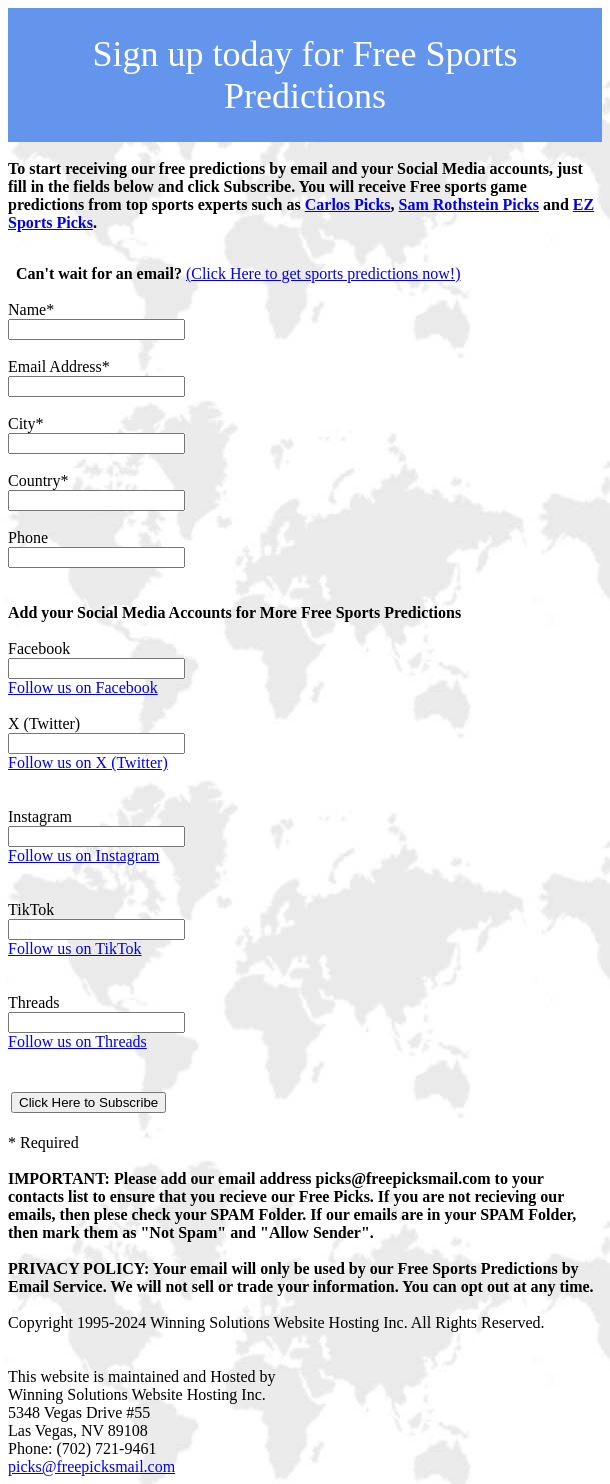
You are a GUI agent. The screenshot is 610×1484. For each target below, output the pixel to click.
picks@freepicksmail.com (91, 1466)
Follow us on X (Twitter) (88, 762)
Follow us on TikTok (75, 948)
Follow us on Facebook (83, 687)
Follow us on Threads (77, 1041)
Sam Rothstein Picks (469, 204)
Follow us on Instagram (84, 855)
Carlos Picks (348, 204)
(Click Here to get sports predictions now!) (323, 273)
